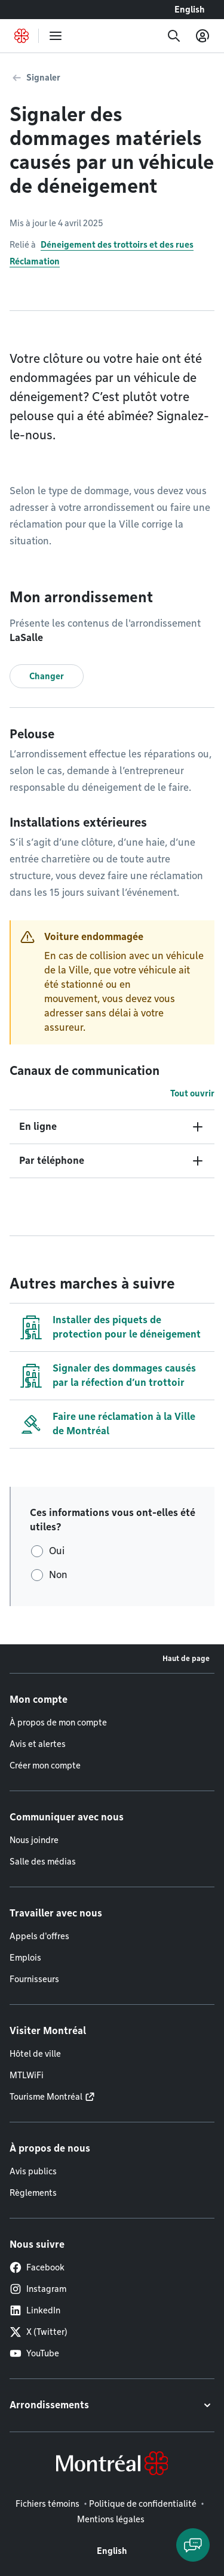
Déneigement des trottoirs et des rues (117, 244)
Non (58, 1574)
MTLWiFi (27, 2075)
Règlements (33, 2193)
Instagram (38, 2289)
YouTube (34, 2353)
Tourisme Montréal (46, 2097)
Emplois (25, 1957)
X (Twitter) (38, 2332)
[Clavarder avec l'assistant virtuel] (193, 2545)
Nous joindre (34, 1840)
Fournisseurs (34, 1979)
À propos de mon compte (58, 1722)
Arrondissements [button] (49, 2405)
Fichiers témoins (47, 2504)
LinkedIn (35, 2310)
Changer (46, 676)
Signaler (43, 77)
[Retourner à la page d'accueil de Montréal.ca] (21, 36)
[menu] (55, 36)
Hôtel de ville (35, 2054)
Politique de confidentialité (143, 2504)
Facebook (37, 2267)
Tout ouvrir (192, 1093)
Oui (57, 1551)
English (189, 9)
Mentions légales (111, 2519)
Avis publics (33, 2171)
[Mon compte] (202, 36)
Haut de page (186, 1658)
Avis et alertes (38, 1744)
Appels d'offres (39, 1936)
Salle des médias (43, 1861)
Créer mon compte (45, 1765)
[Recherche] (174, 36)
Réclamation (35, 261)
